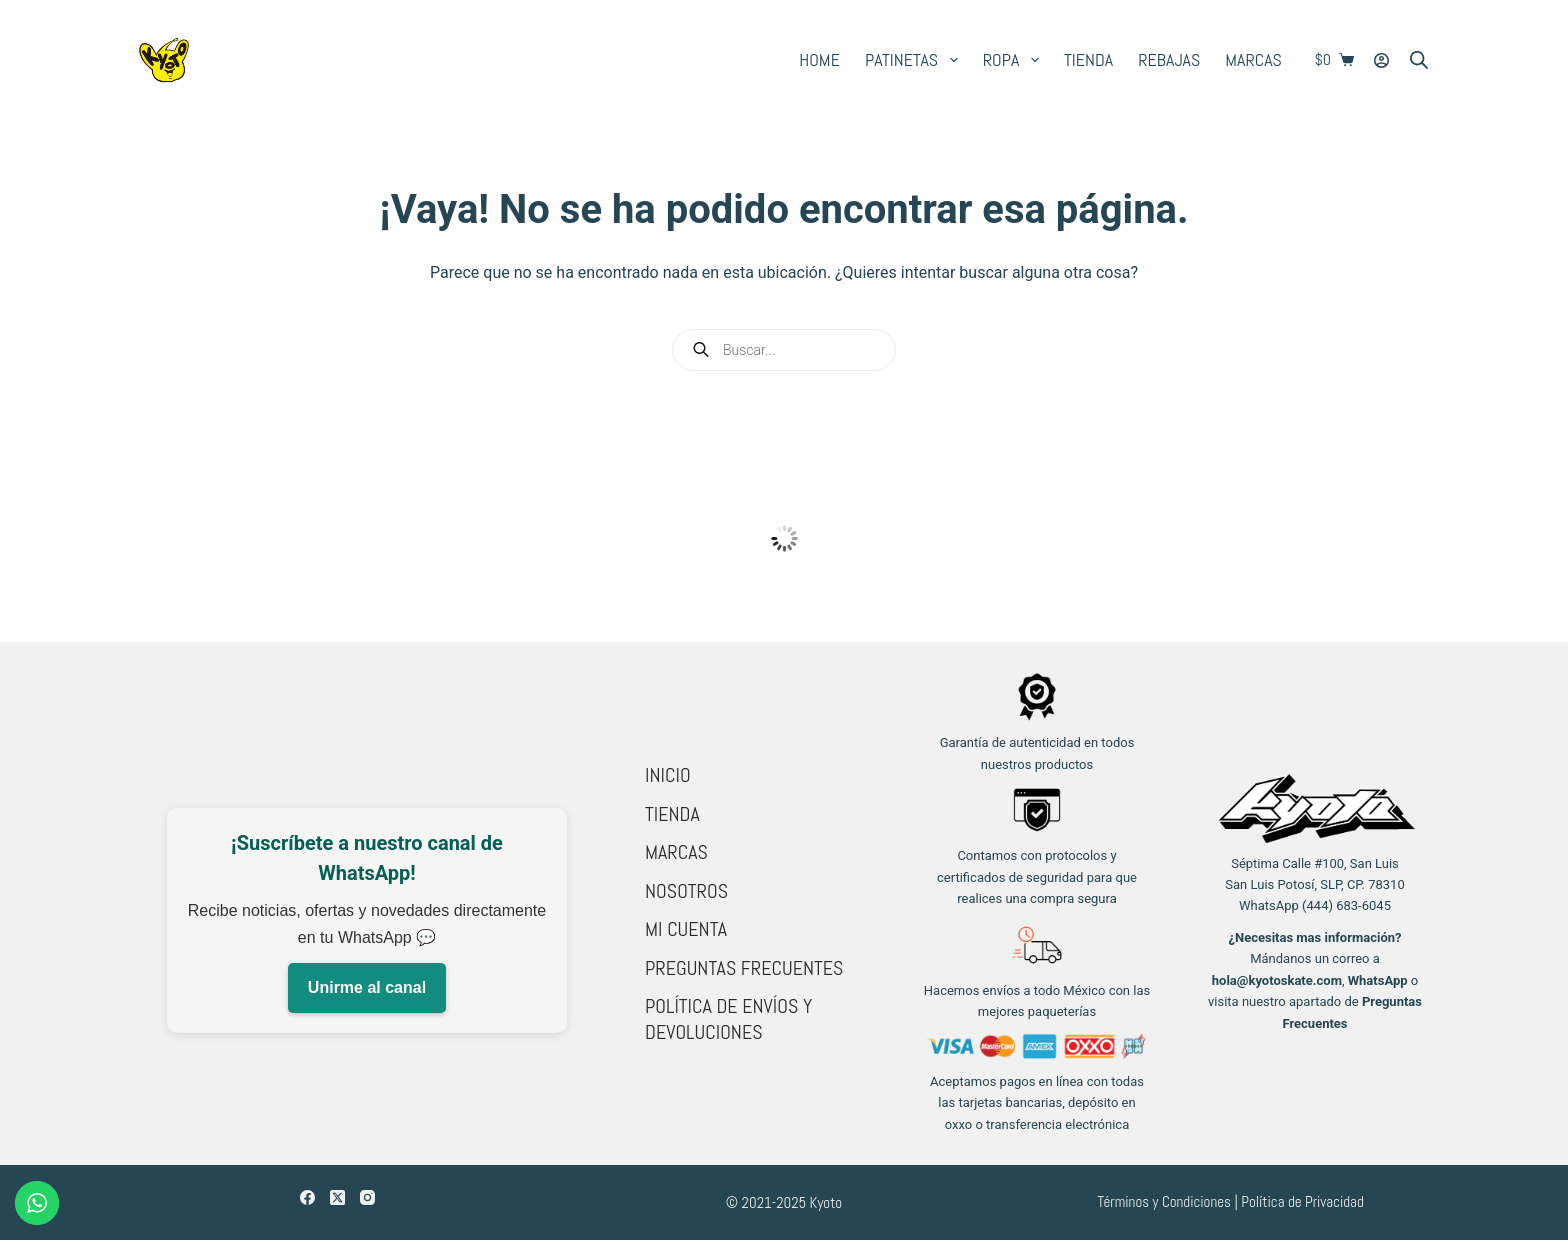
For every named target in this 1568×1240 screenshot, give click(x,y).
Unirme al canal (367, 987)
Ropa (1015, 60)
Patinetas (915, 60)
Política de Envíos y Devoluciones (728, 1019)
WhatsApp (1378, 980)
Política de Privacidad (1302, 1201)
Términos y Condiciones (1164, 1201)
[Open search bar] (1419, 60)
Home (819, 59)
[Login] (1381, 60)
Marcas (1253, 59)
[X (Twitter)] (337, 1197)
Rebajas (1169, 59)
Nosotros (686, 891)
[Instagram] (367, 1197)
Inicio (668, 775)
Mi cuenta (686, 929)
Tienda (1088, 59)
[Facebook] (307, 1197)
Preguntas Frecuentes (744, 968)
